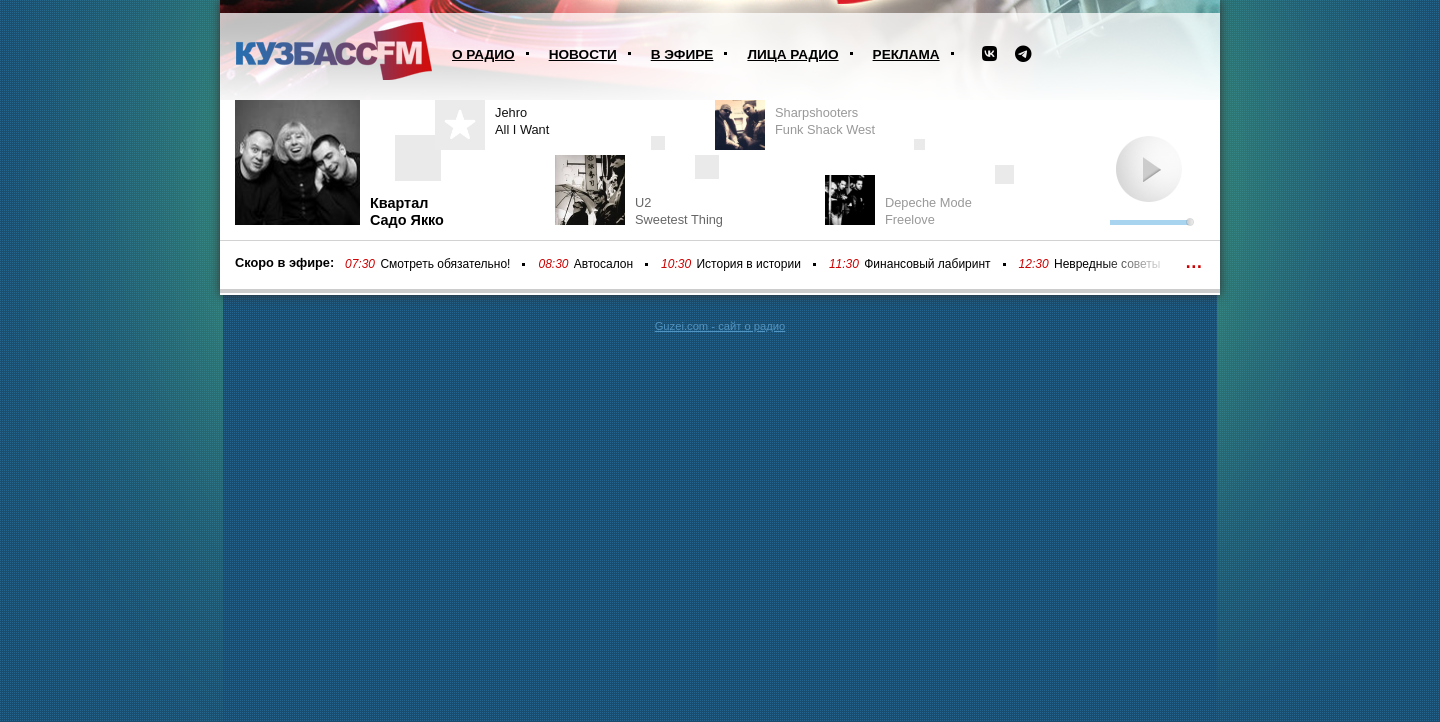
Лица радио (792, 54)
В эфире (682, 54)
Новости (583, 54)
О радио (483, 54)
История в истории (748, 264)
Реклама (906, 54)
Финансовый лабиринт (927, 264)
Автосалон (603, 264)
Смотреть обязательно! (445, 264)
